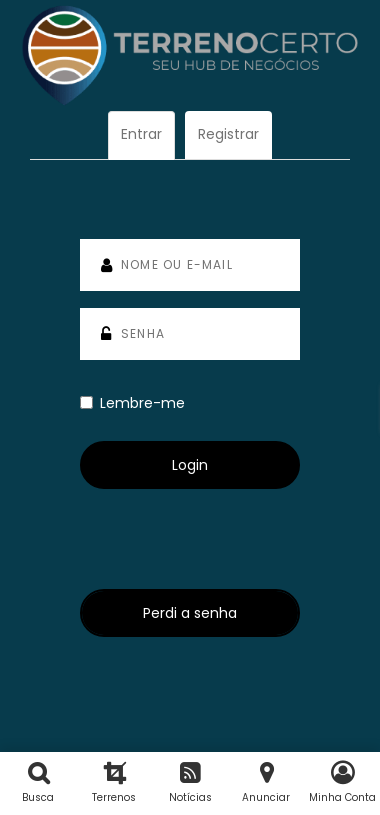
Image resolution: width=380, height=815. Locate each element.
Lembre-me (132, 403)
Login (190, 465)
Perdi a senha (190, 613)
